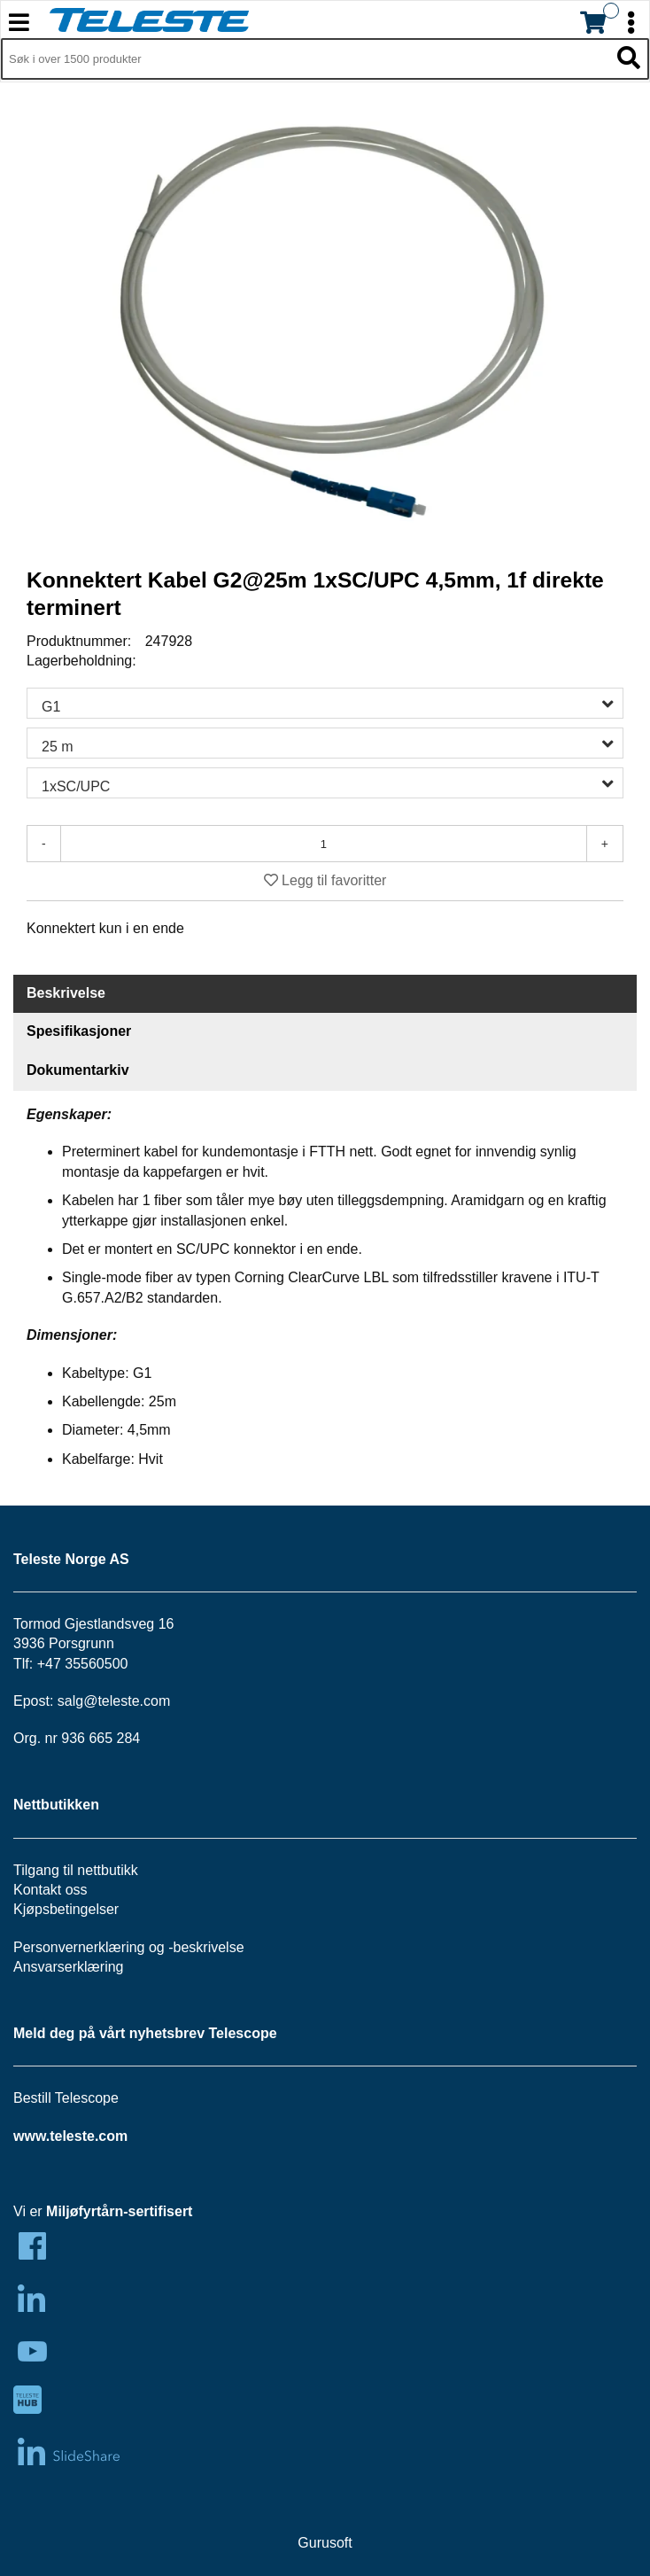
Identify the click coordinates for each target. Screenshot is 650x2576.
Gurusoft (325, 2542)
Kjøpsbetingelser (66, 1909)
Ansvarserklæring (68, 1966)
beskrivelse (209, 1947)
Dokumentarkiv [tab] (78, 1070)
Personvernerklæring (79, 1947)
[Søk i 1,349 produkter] (305, 59)
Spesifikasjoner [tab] (79, 1031)
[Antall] (323, 843)
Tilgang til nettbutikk (75, 1870)
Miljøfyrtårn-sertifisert (119, 2211)
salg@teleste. (100, 1700)
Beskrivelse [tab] (66, 992)
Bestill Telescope (66, 2097)
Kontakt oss (50, 1889)
